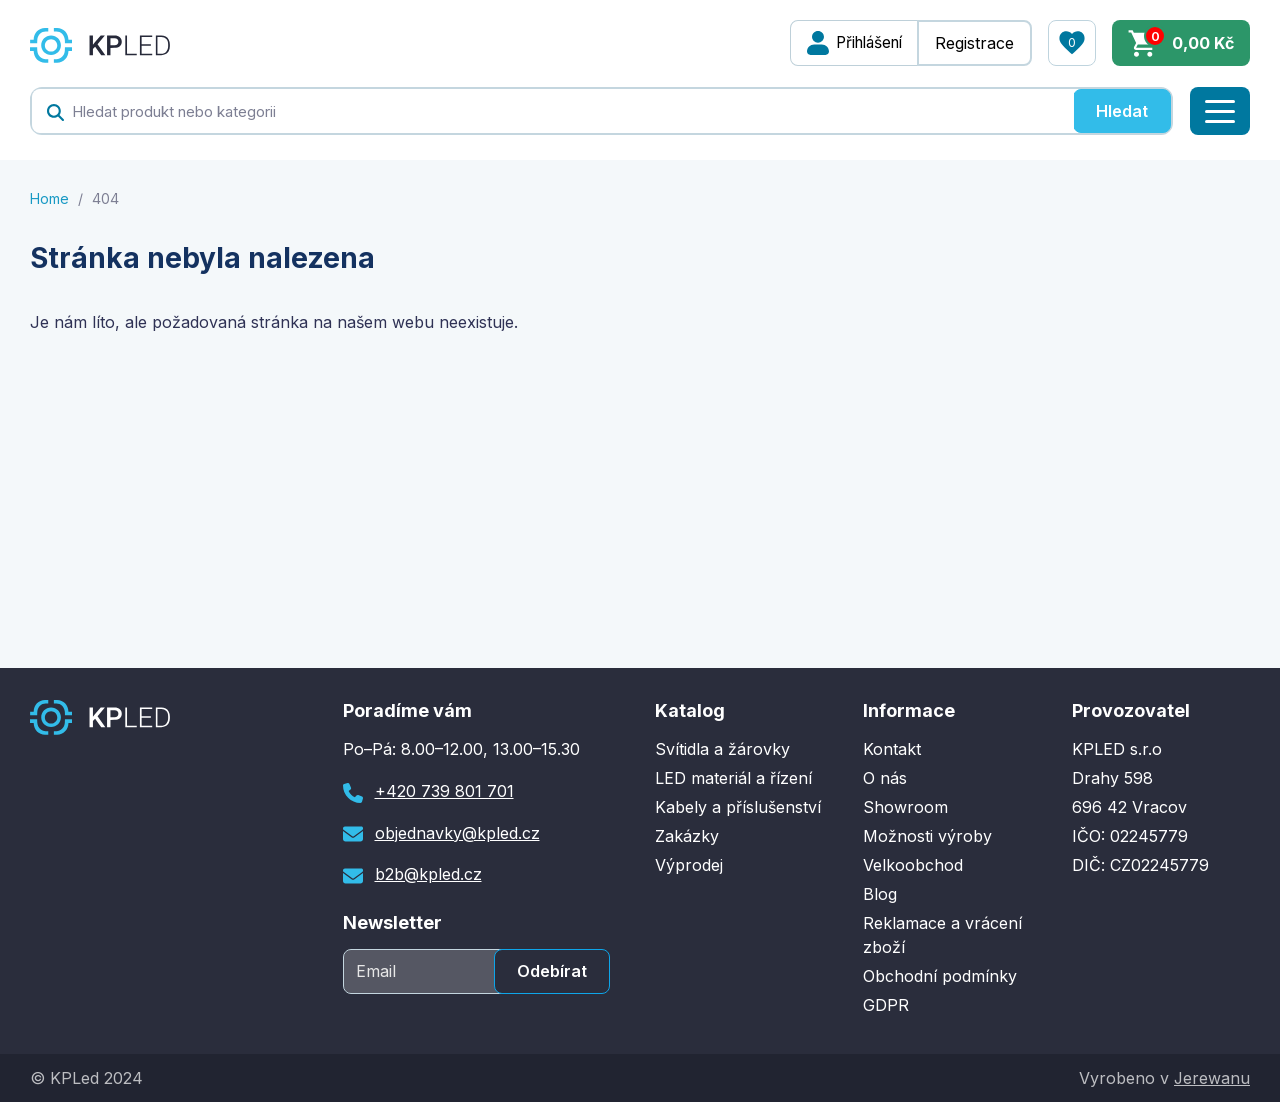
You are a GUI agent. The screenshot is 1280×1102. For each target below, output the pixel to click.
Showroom (905, 807)
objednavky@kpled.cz (457, 833)
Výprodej (689, 865)
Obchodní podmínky (940, 976)
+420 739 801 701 (444, 791)
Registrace (974, 43)
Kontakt (892, 749)
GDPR (886, 1005)
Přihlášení (864, 43)
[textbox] (552, 111)
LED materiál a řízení (733, 778)
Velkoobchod (913, 865)
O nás (885, 778)
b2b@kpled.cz (428, 874)
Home (49, 198)
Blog (880, 894)
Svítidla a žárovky (722, 749)
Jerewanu (1211, 1078)
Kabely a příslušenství (738, 807)
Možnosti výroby (927, 836)
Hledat (1122, 111)
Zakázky (687, 836)
